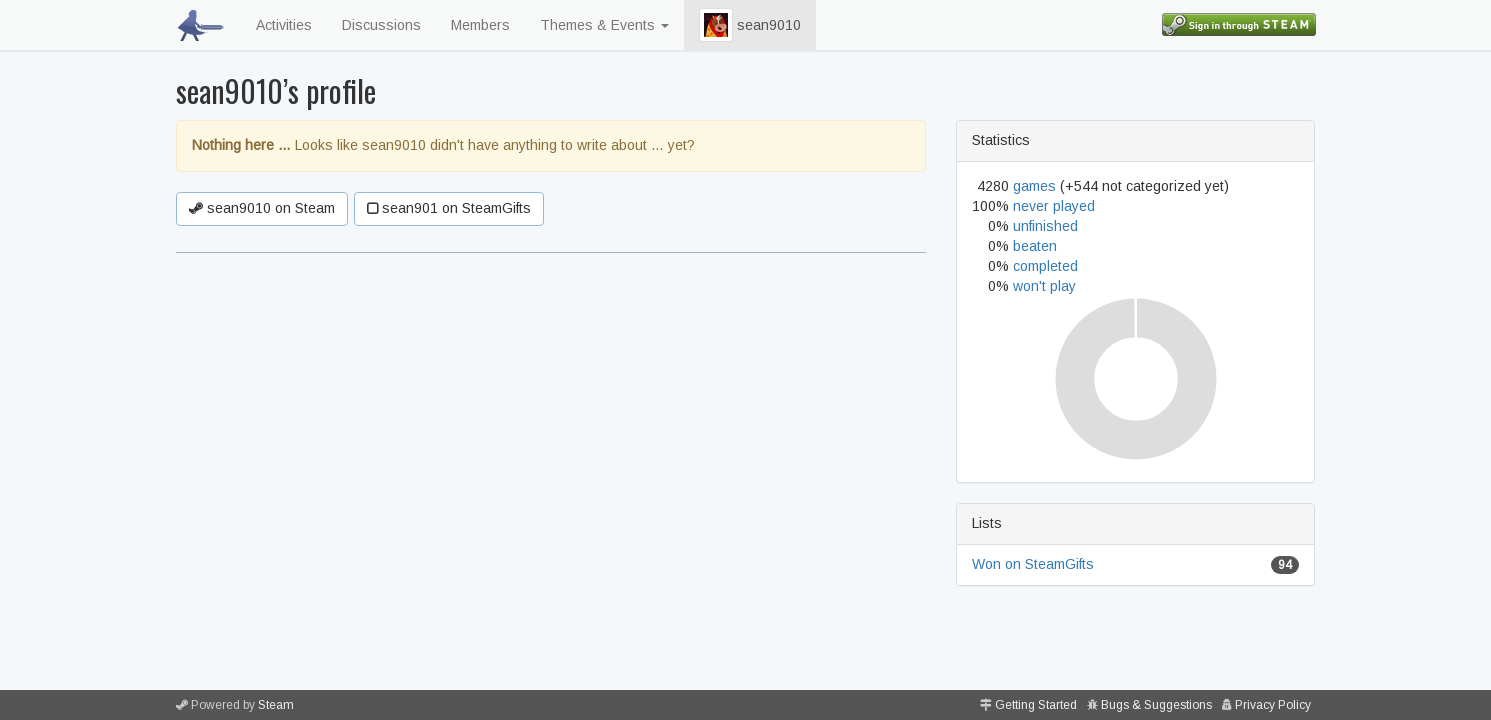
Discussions (381, 25)
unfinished (1045, 226)
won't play (1044, 286)
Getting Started (1036, 705)
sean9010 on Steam (262, 208)
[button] (716, 25)
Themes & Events (604, 25)
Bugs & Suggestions (1156, 705)
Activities (284, 25)
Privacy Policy (1273, 705)
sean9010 (750, 25)
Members (480, 25)
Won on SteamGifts (1033, 564)
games (1034, 186)
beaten (1035, 246)
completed (1045, 266)
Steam (276, 705)
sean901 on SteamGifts (449, 208)
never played (1054, 206)
